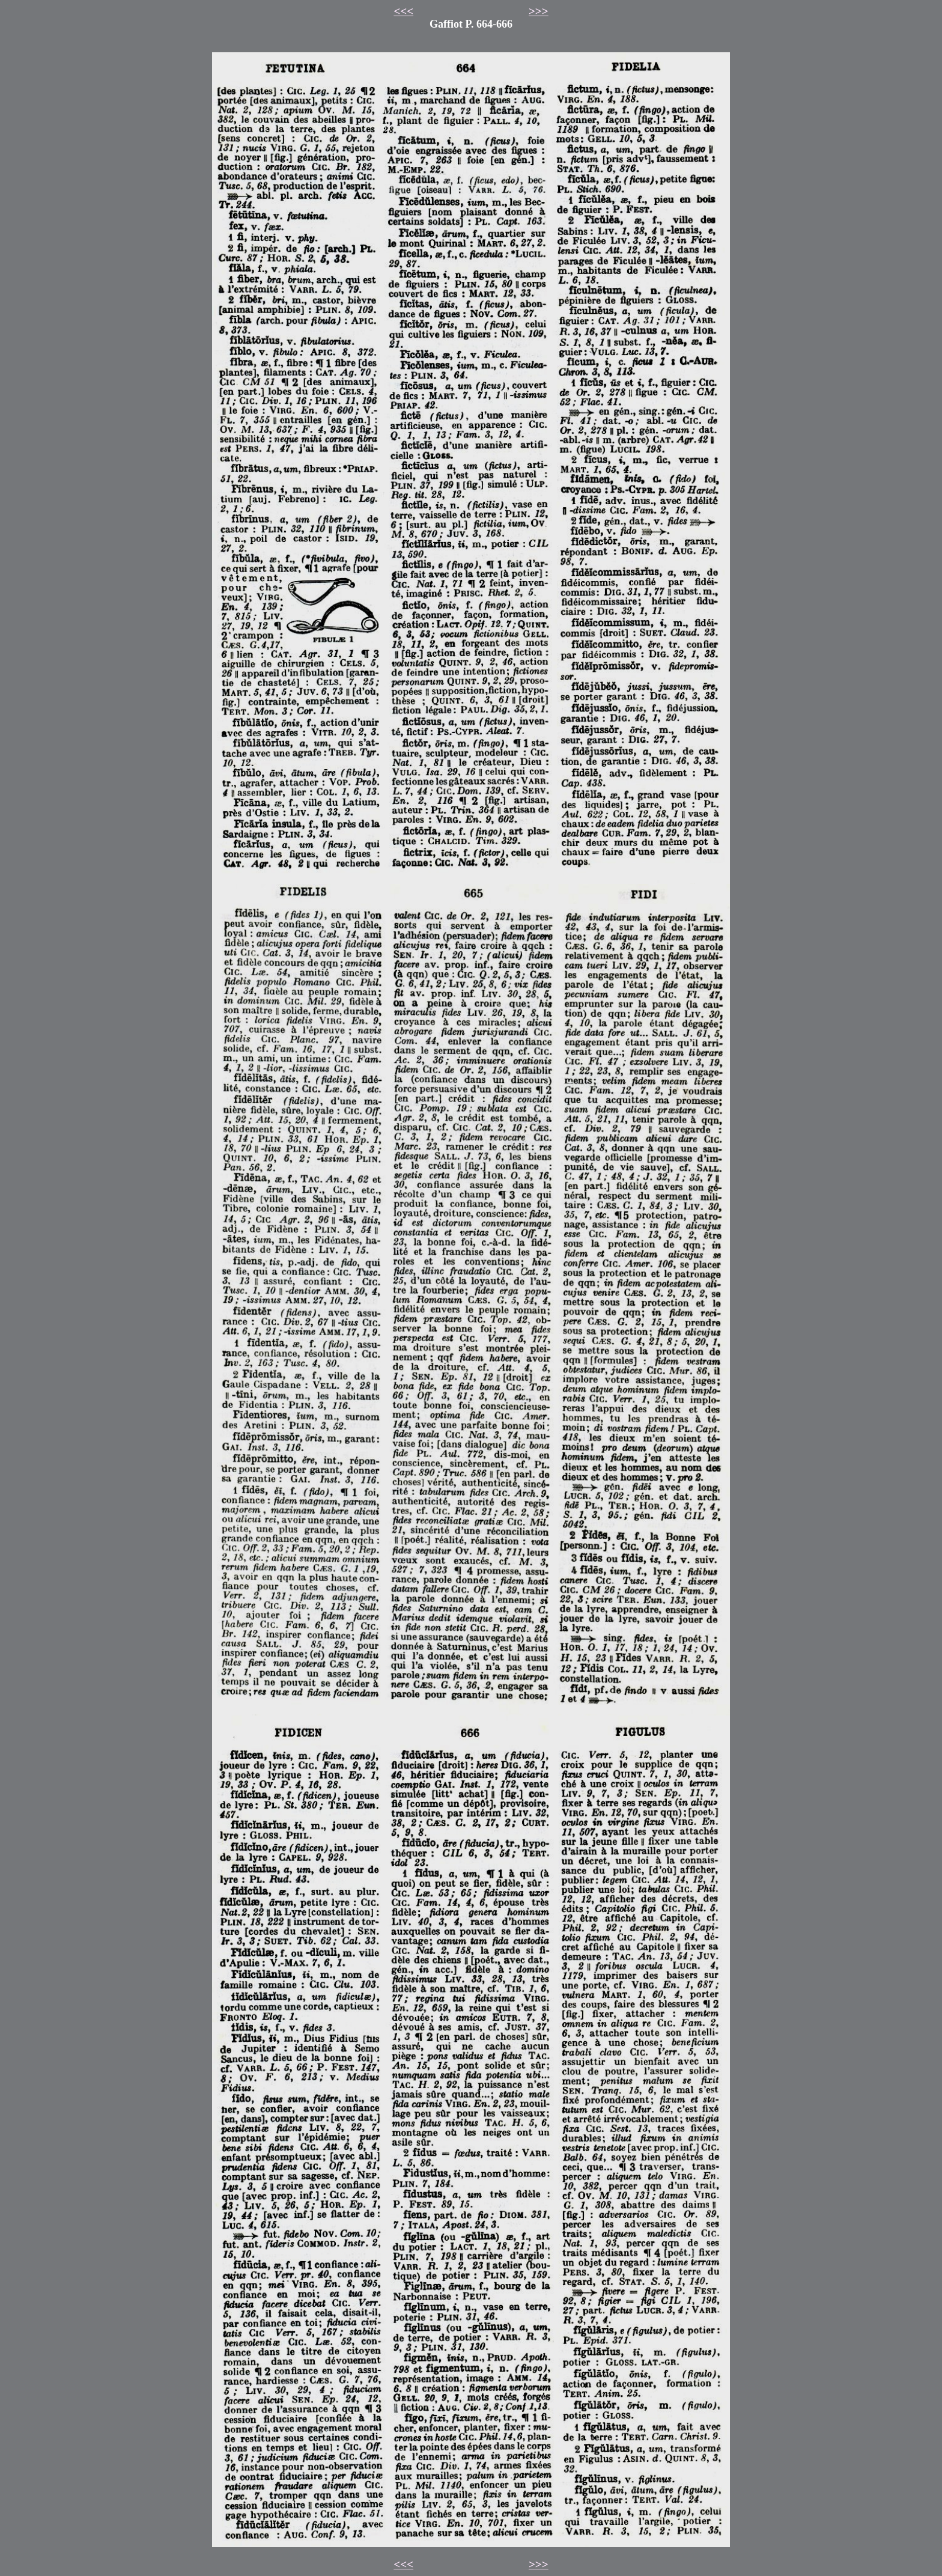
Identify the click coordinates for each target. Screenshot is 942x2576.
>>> (538, 11)
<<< (403, 11)
